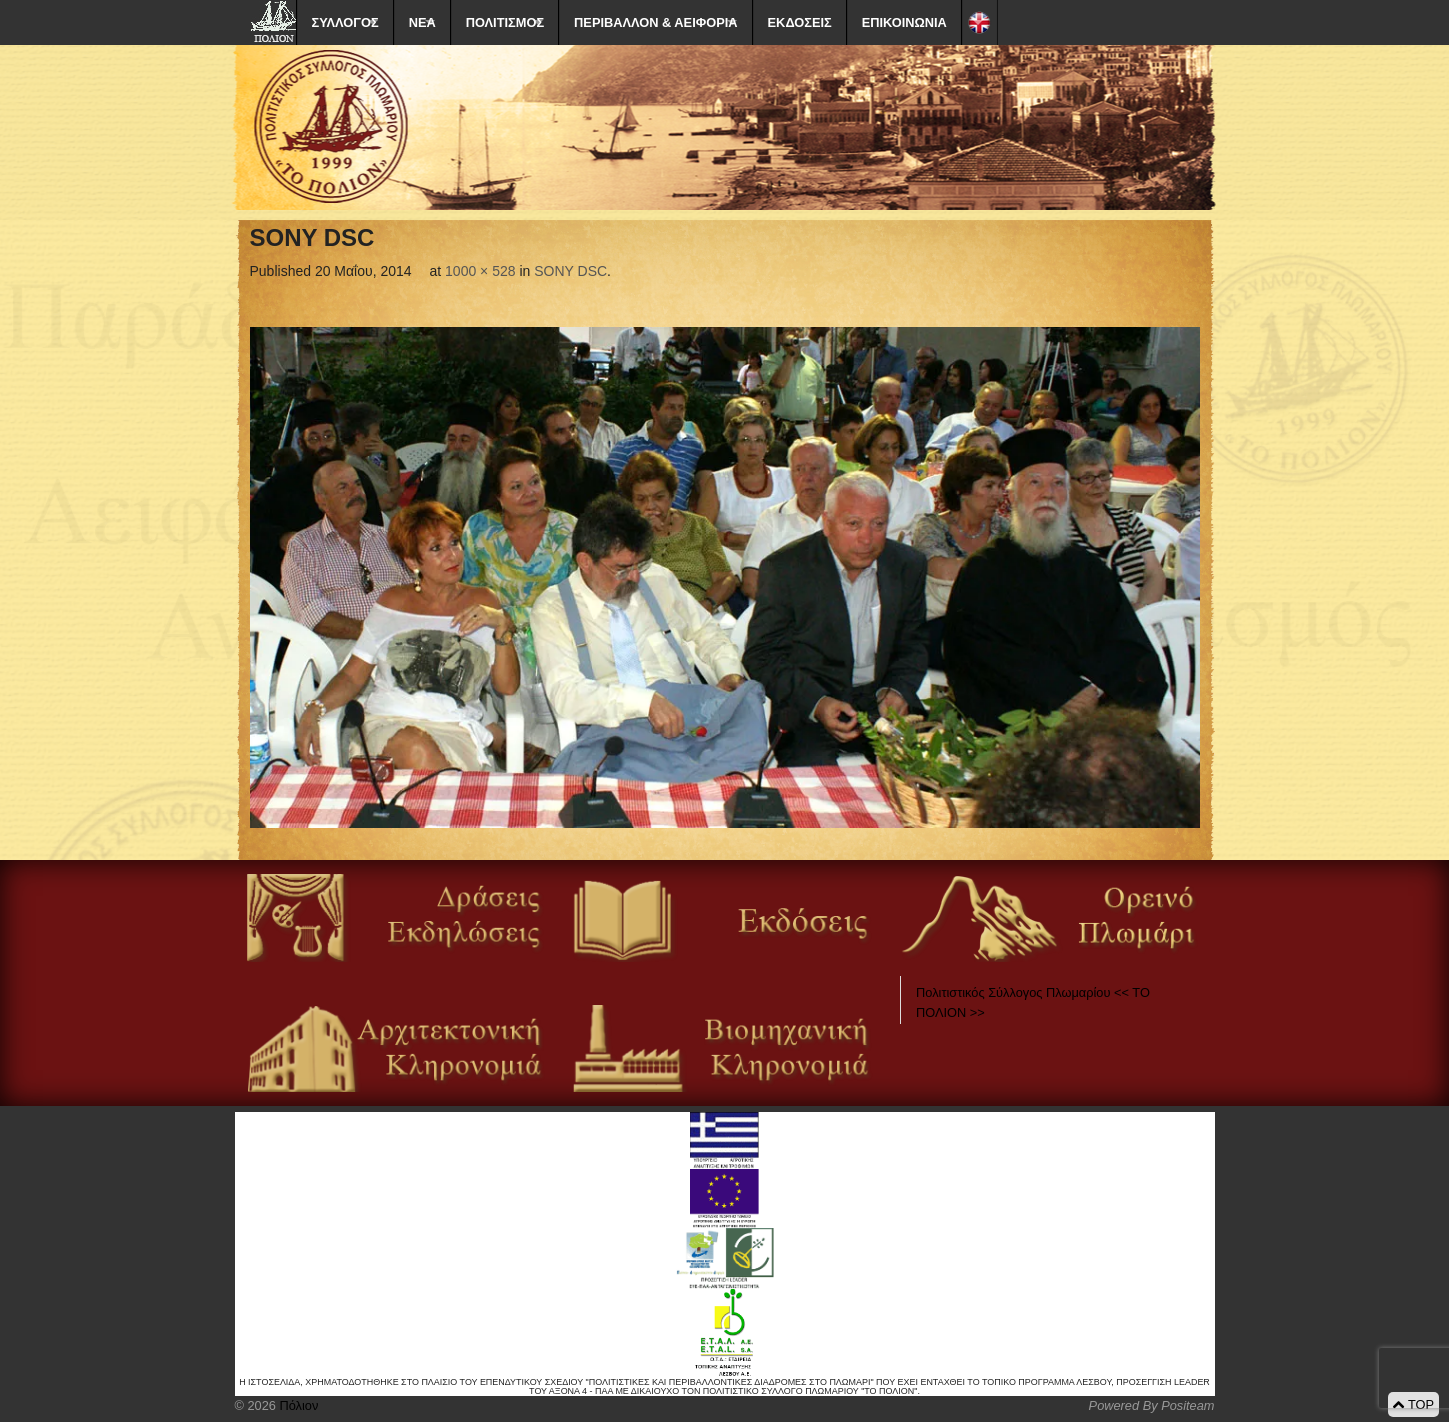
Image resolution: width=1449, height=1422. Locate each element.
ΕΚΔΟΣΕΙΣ (800, 22)
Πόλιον (297, 1405)
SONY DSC (570, 271)
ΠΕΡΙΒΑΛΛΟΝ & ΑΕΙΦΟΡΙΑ (655, 22)
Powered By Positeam (1152, 1405)
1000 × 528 (480, 271)
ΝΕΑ (422, 22)
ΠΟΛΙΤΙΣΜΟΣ (505, 22)
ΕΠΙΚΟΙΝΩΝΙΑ (904, 22)
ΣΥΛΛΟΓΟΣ (345, 22)
